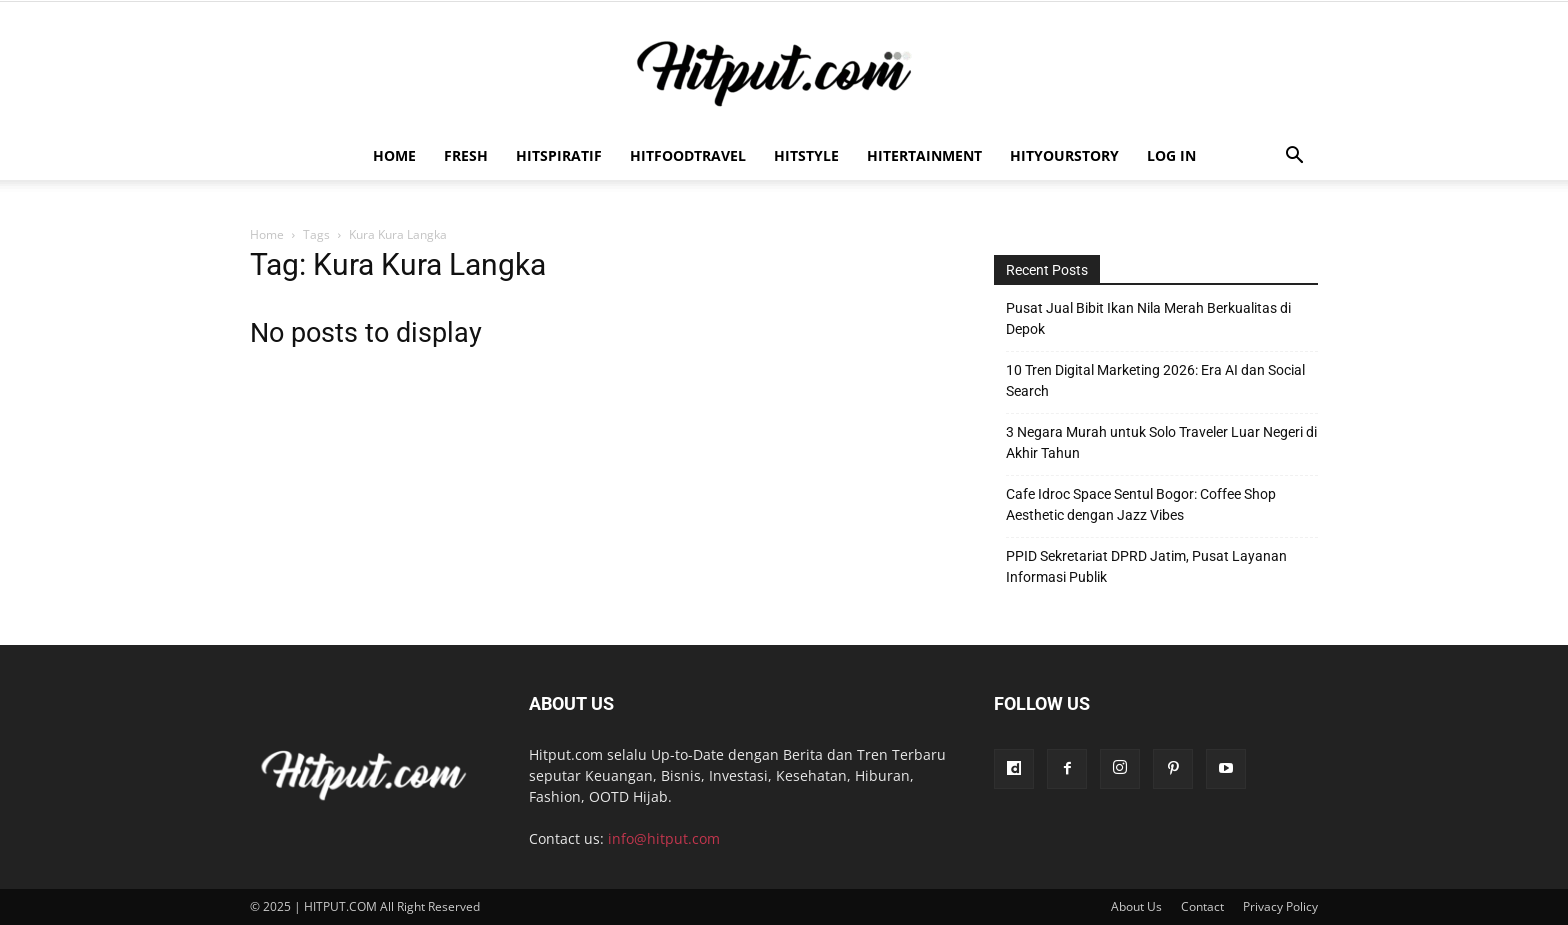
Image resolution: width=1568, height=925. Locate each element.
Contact (1202, 906)
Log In (1171, 155)
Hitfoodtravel (688, 155)
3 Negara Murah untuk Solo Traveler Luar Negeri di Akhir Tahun (1161, 442)
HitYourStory (1064, 155)
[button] (1294, 157)
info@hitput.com (664, 838)
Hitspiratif (559, 155)
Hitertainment (924, 155)
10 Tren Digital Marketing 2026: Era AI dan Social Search (1155, 380)
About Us (1136, 906)
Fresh (466, 155)
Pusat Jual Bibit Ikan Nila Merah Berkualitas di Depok (1148, 318)
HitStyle (806, 155)
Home (394, 155)
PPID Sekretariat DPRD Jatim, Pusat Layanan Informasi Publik (1146, 566)
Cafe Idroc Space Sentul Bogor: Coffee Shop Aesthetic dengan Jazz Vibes (1141, 504)
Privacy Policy (1280, 906)
